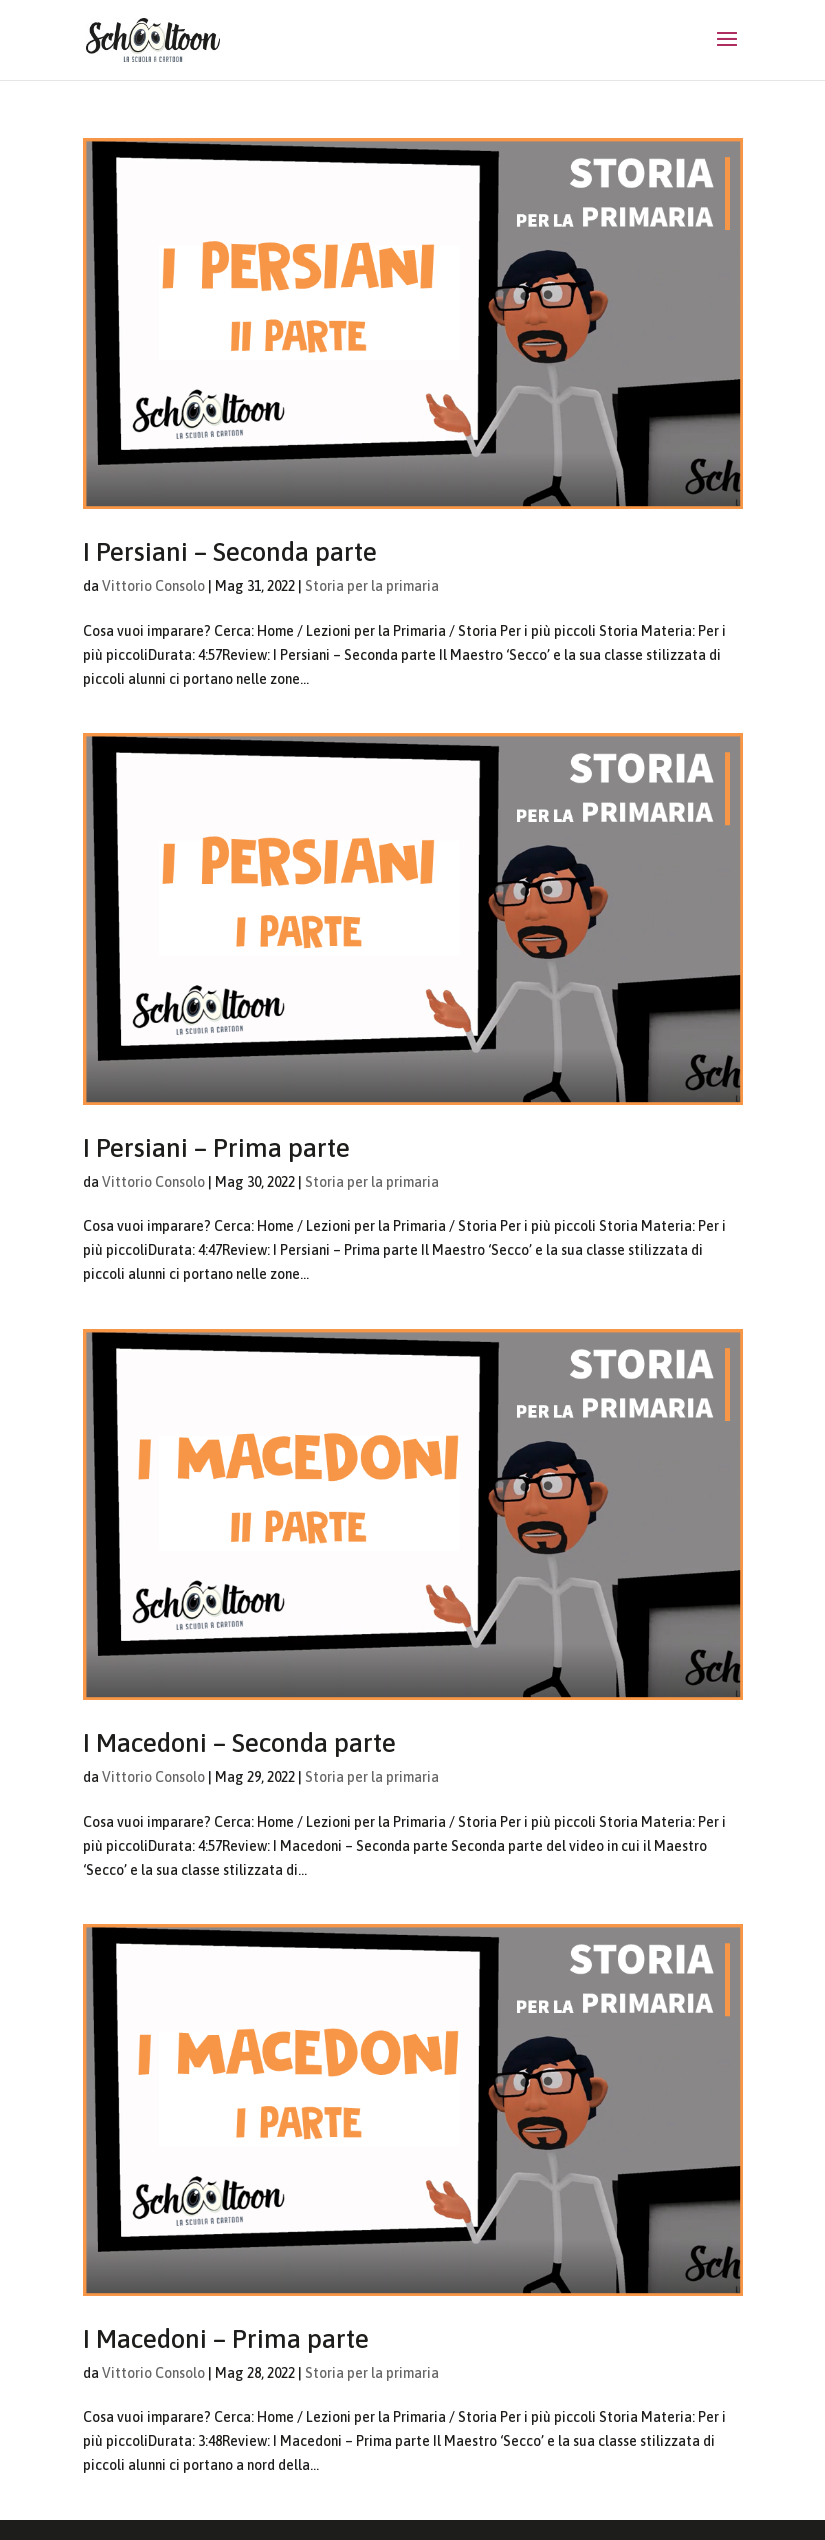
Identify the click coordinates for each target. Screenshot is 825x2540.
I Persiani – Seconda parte (230, 552)
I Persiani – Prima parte (216, 1148)
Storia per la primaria (372, 586)
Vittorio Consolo (153, 586)
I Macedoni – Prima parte (226, 2339)
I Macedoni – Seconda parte (239, 1743)
